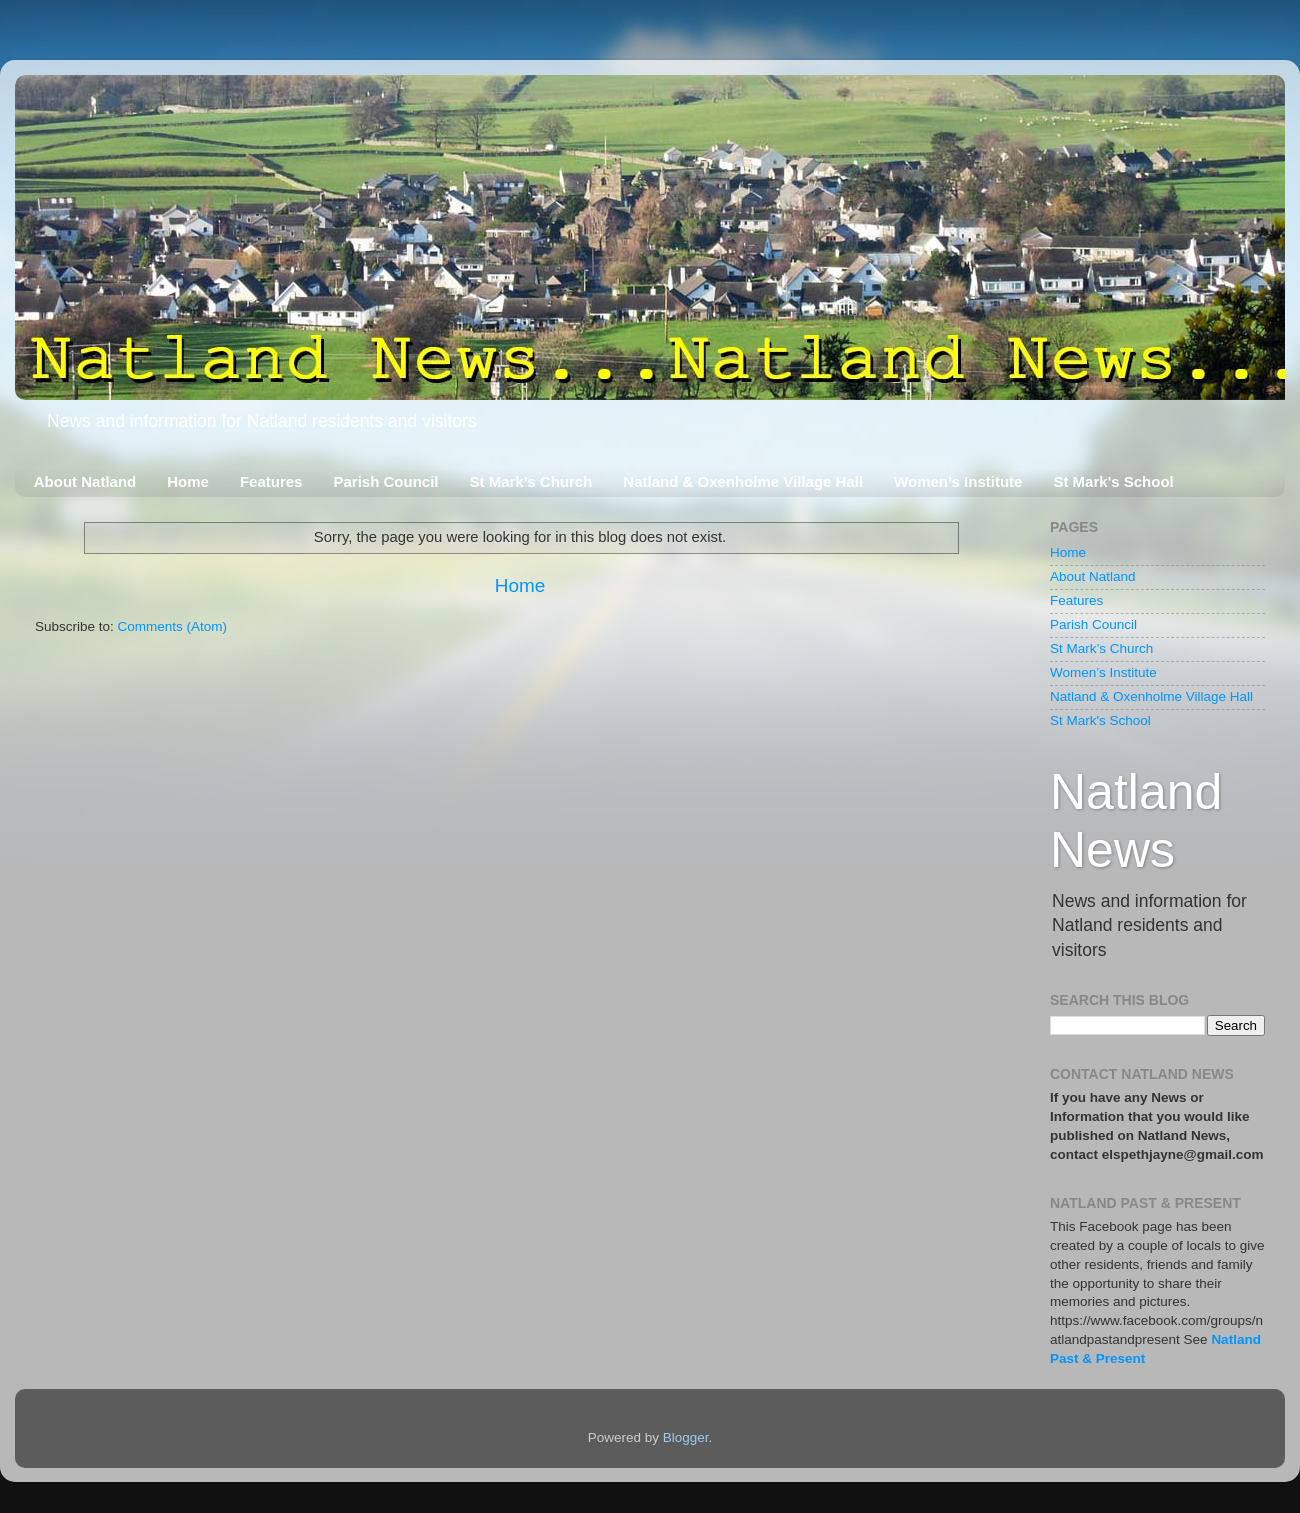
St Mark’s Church (531, 481)
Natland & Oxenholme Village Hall (743, 481)
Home (188, 481)
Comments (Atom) (173, 626)
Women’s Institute (958, 481)
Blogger (686, 1437)
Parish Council (385, 481)
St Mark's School (1113, 481)
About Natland (85, 481)
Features (271, 481)
